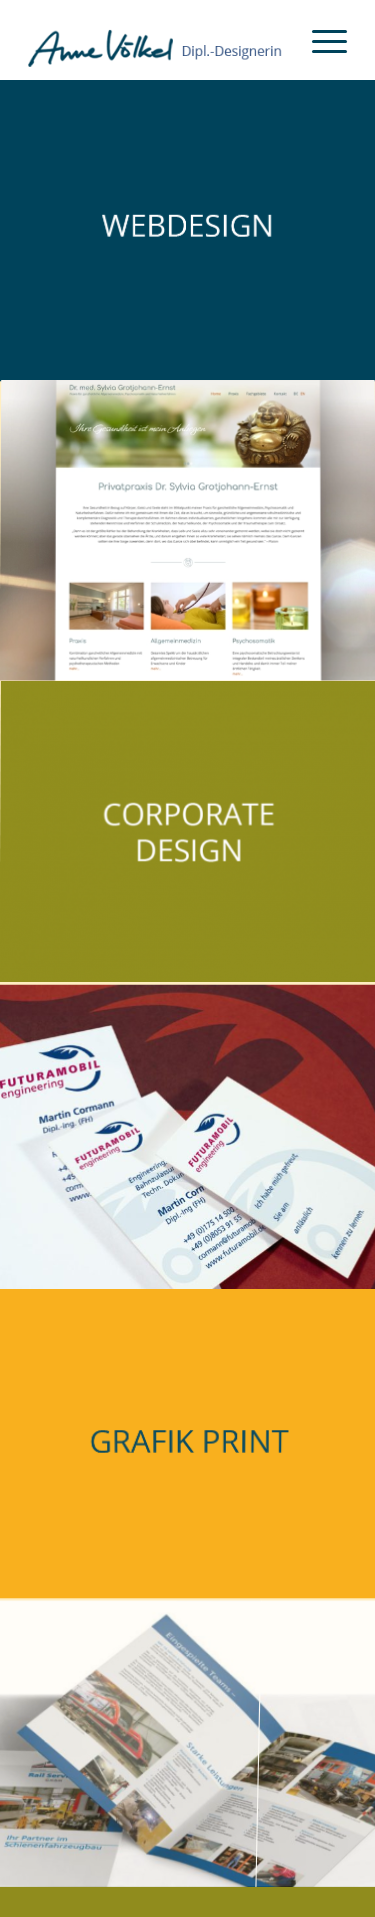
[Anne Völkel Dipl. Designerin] (155, 40)
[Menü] (319, 40)
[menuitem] (319, 40)
